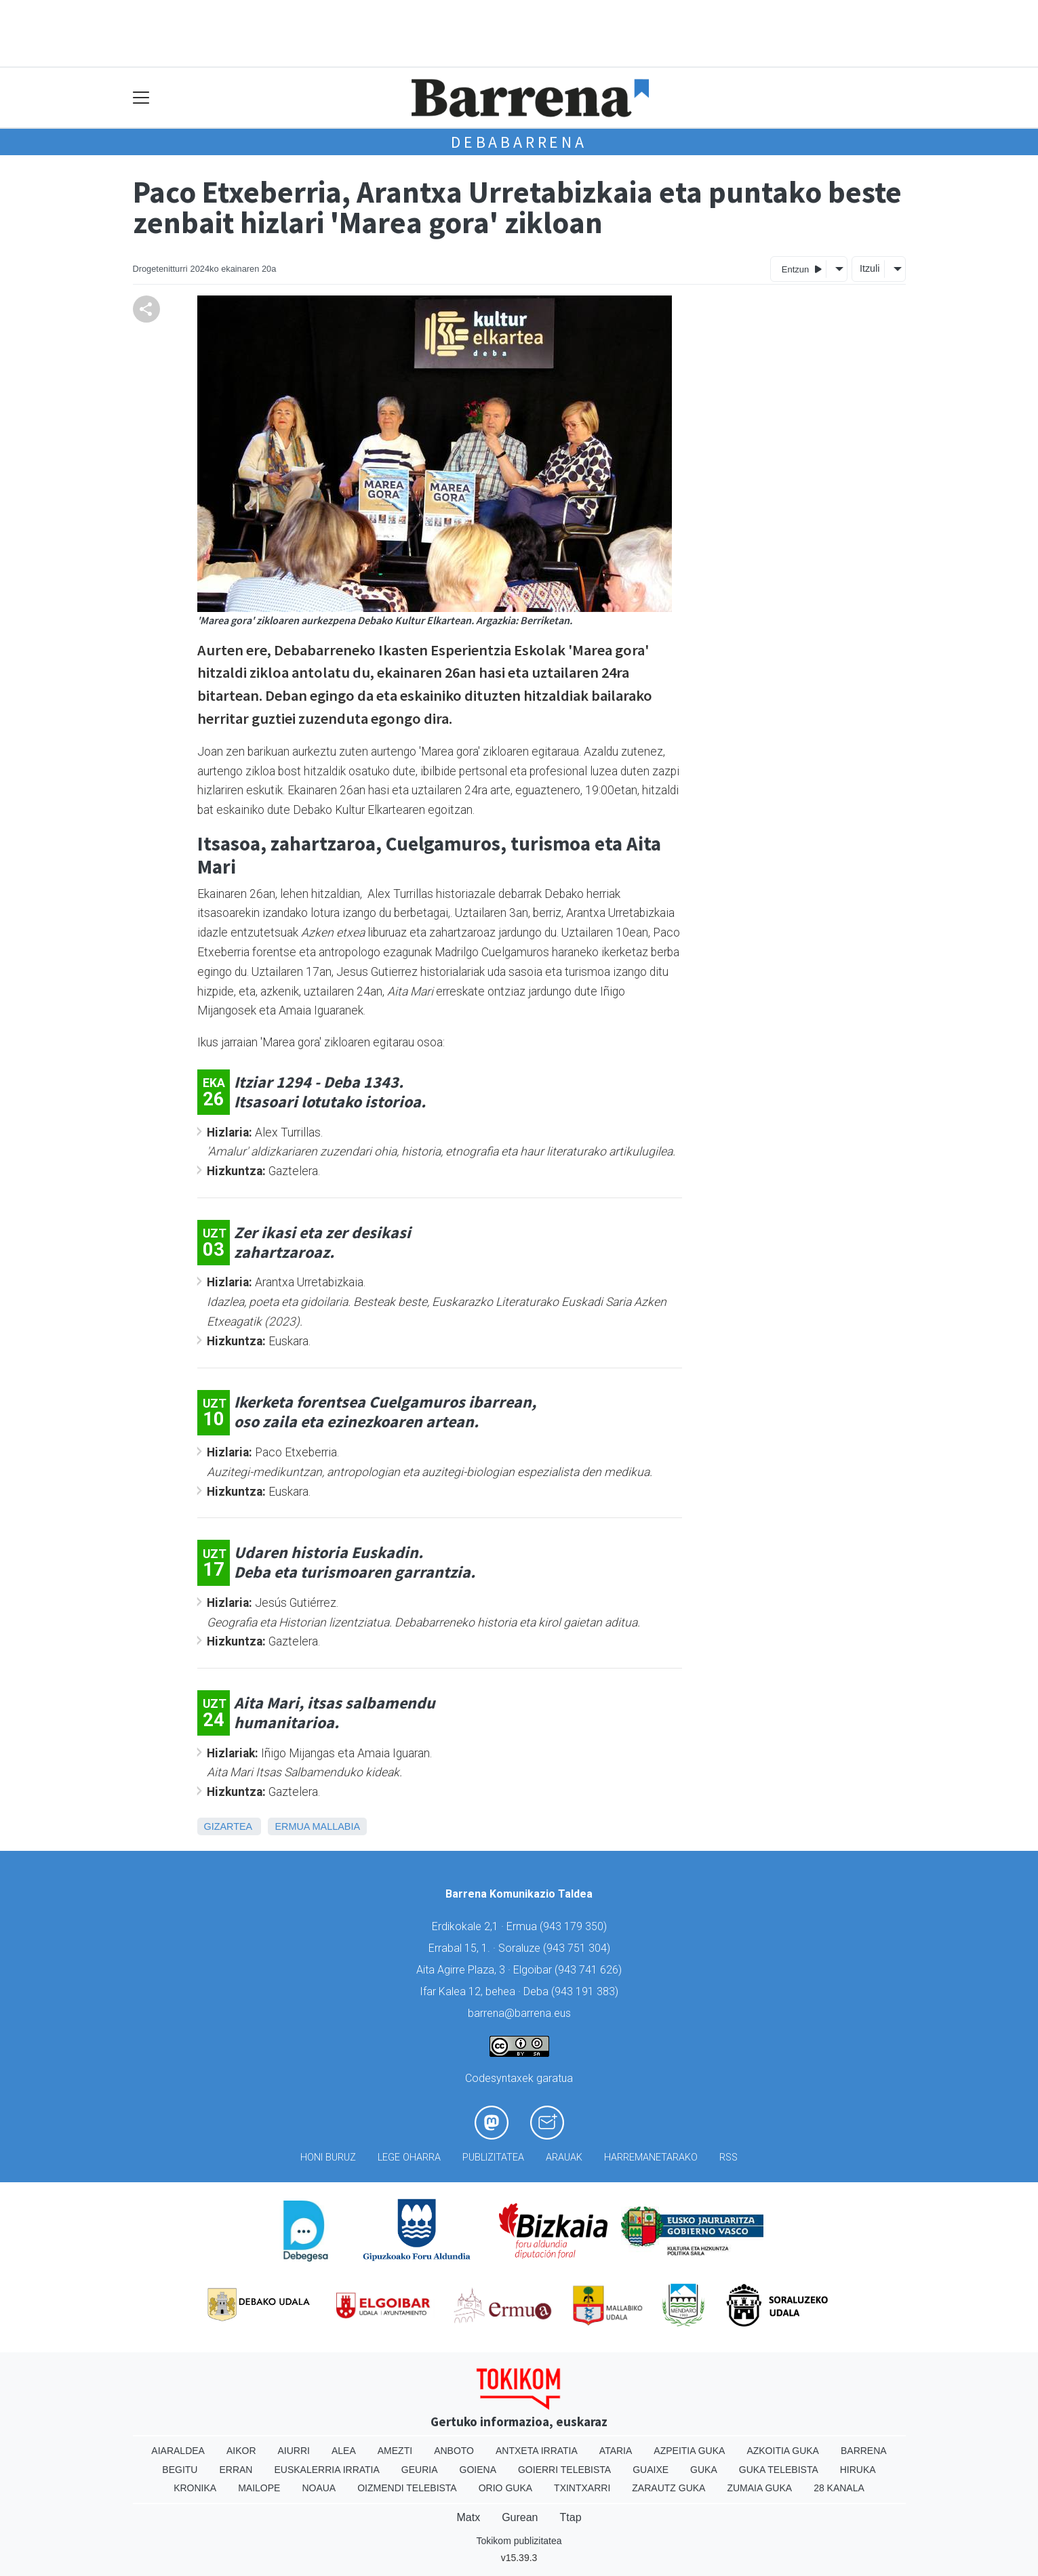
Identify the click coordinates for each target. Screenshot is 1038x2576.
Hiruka (858, 2469)
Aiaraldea (178, 2450)
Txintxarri (582, 2487)
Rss (728, 2157)
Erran (235, 2469)
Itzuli (870, 268)
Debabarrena (519, 141)
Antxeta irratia (537, 2450)
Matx (468, 2517)
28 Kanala (839, 2487)
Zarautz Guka (668, 2487)
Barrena (864, 2450)
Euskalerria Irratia (326, 2469)
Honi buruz (328, 2157)
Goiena (478, 2469)
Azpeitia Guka (689, 2450)
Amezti (395, 2450)
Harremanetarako (651, 2157)
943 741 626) (590, 1969)
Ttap (571, 2517)
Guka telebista (778, 2469)
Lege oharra (409, 2157)
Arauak (564, 2157)
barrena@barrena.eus (519, 2013)
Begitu (179, 2469)
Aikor (241, 2450)
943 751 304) (578, 1948)
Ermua (292, 1826)
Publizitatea (493, 2157)
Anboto (454, 2450)
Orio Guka (505, 2487)
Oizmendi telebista (407, 2487)
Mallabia (336, 1826)
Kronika (195, 2487)
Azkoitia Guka (782, 2450)
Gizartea (228, 1826)
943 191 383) (586, 1991)
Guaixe (650, 2469)
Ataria (616, 2450)
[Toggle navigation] (141, 98)
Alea (344, 2450)
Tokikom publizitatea (518, 2540)
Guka (703, 2469)
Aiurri (294, 2450)
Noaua (319, 2487)
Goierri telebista (564, 2469)
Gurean (520, 2517)
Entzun (802, 268)
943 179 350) (575, 1926)
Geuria (419, 2469)
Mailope (259, 2487)
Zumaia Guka (759, 2487)
